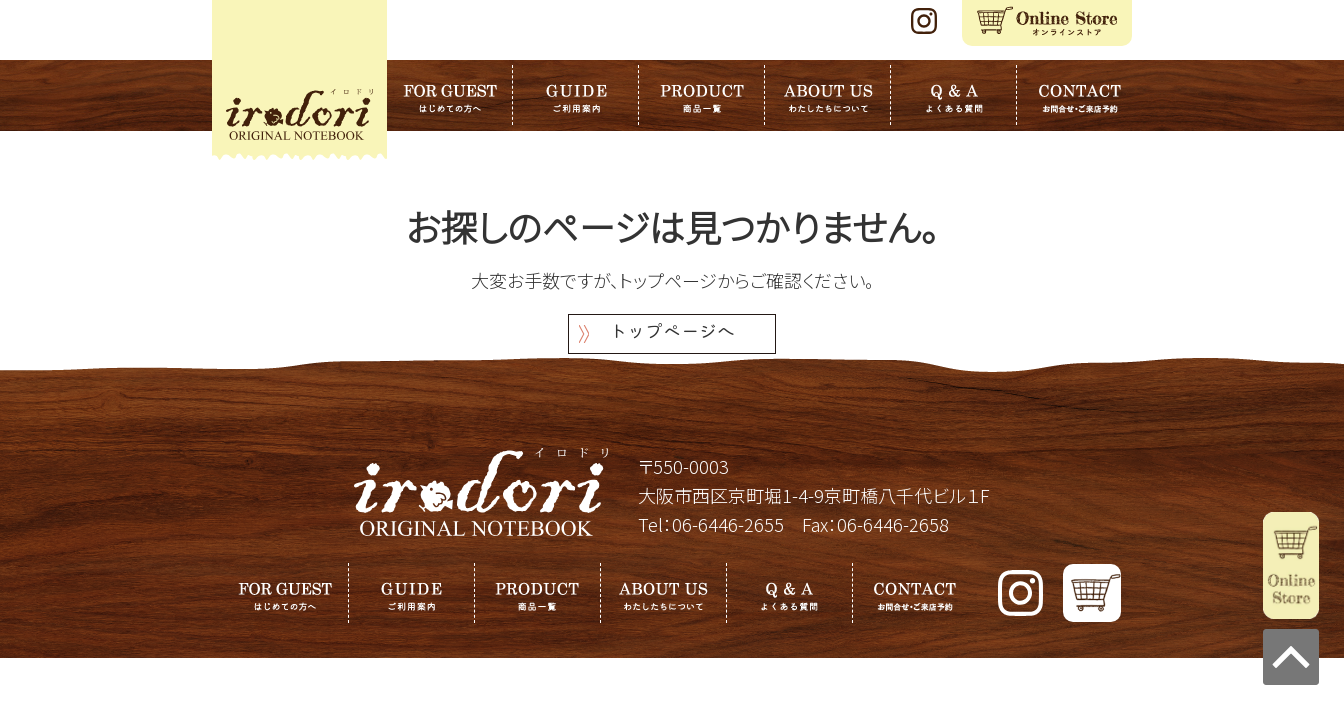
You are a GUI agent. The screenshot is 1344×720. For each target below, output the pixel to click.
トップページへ (672, 333)
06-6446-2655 (728, 524)
